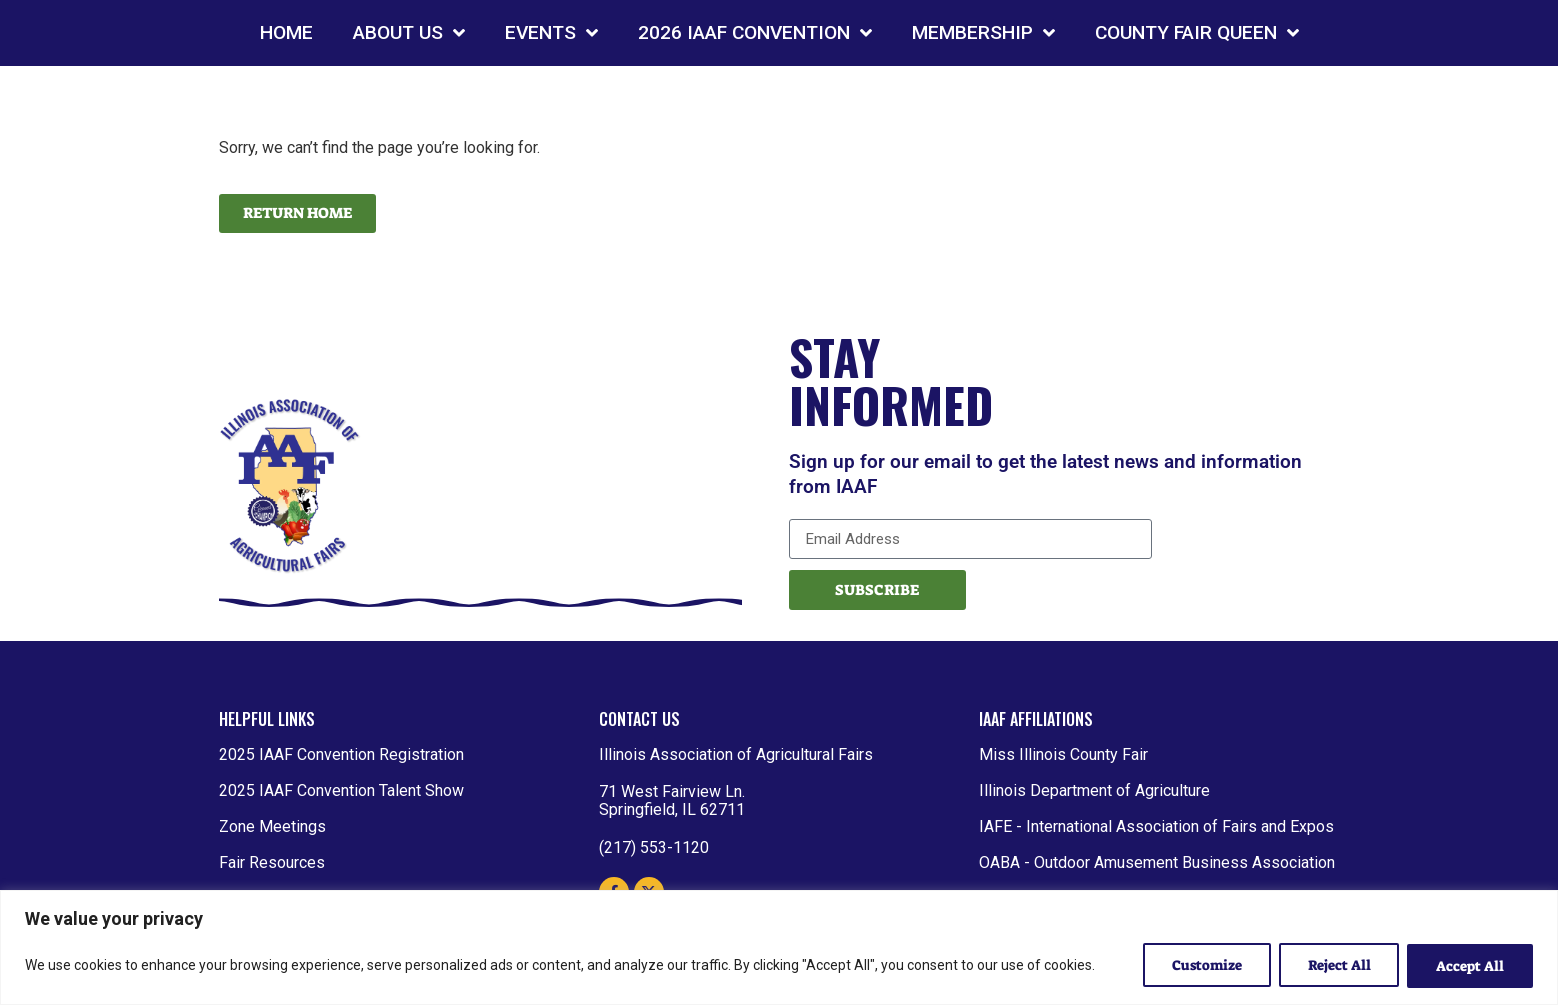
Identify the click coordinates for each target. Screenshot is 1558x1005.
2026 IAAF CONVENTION (755, 32)
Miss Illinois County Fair (1063, 754)
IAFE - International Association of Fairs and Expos (1156, 826)
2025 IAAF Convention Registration (341, 754)
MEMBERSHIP (983, 32)
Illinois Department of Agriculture (1094, 790)
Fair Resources (272, 862)
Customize (1205, 966)
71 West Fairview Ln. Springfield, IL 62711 (672, 800)
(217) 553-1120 (654, 847)
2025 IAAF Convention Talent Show (341, 790)
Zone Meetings (272, 826)
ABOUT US (409, 32)
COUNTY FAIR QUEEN (1197, 32)
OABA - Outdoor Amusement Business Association (1157, 862)
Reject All (1338, 966)
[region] (779, 947)
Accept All (1470, 966)
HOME (286, 32)
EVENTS (551, 32)
